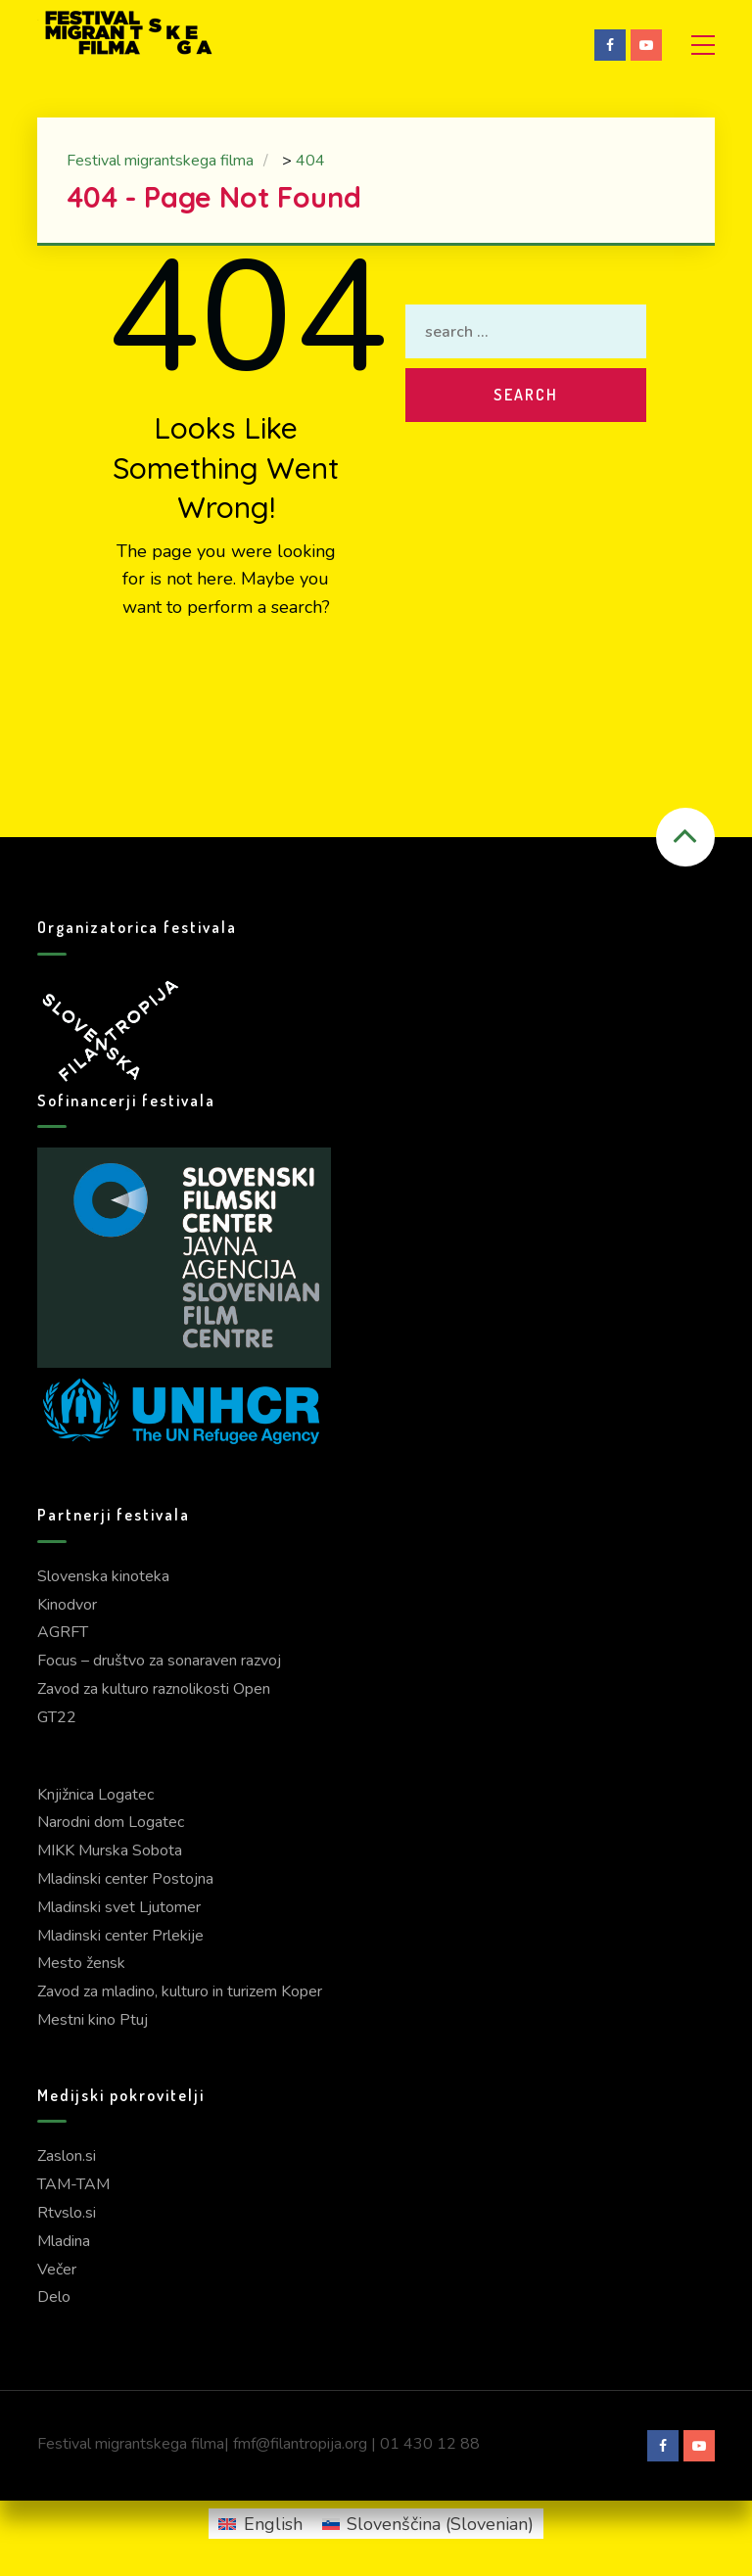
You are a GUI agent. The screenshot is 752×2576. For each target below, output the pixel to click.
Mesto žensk (81, 1963)
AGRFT (62, 1632)
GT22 (56, 1717)
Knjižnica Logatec (95, 1794)
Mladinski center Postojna (125, 1879)
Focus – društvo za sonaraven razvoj (159, 1660)
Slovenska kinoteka (103, 1576)
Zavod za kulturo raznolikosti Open (153, 1689)
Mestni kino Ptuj (92, 2020)
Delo (53, 2297)
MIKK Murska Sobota (109, 1850)
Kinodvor (67, 1605)
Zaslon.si (66, 2156)
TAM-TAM (73, 2184)
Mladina (63, 2241)
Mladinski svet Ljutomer (119, 1907)
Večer (56, 2269)
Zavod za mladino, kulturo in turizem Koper (179, 1991)
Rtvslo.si (66, 2213)
